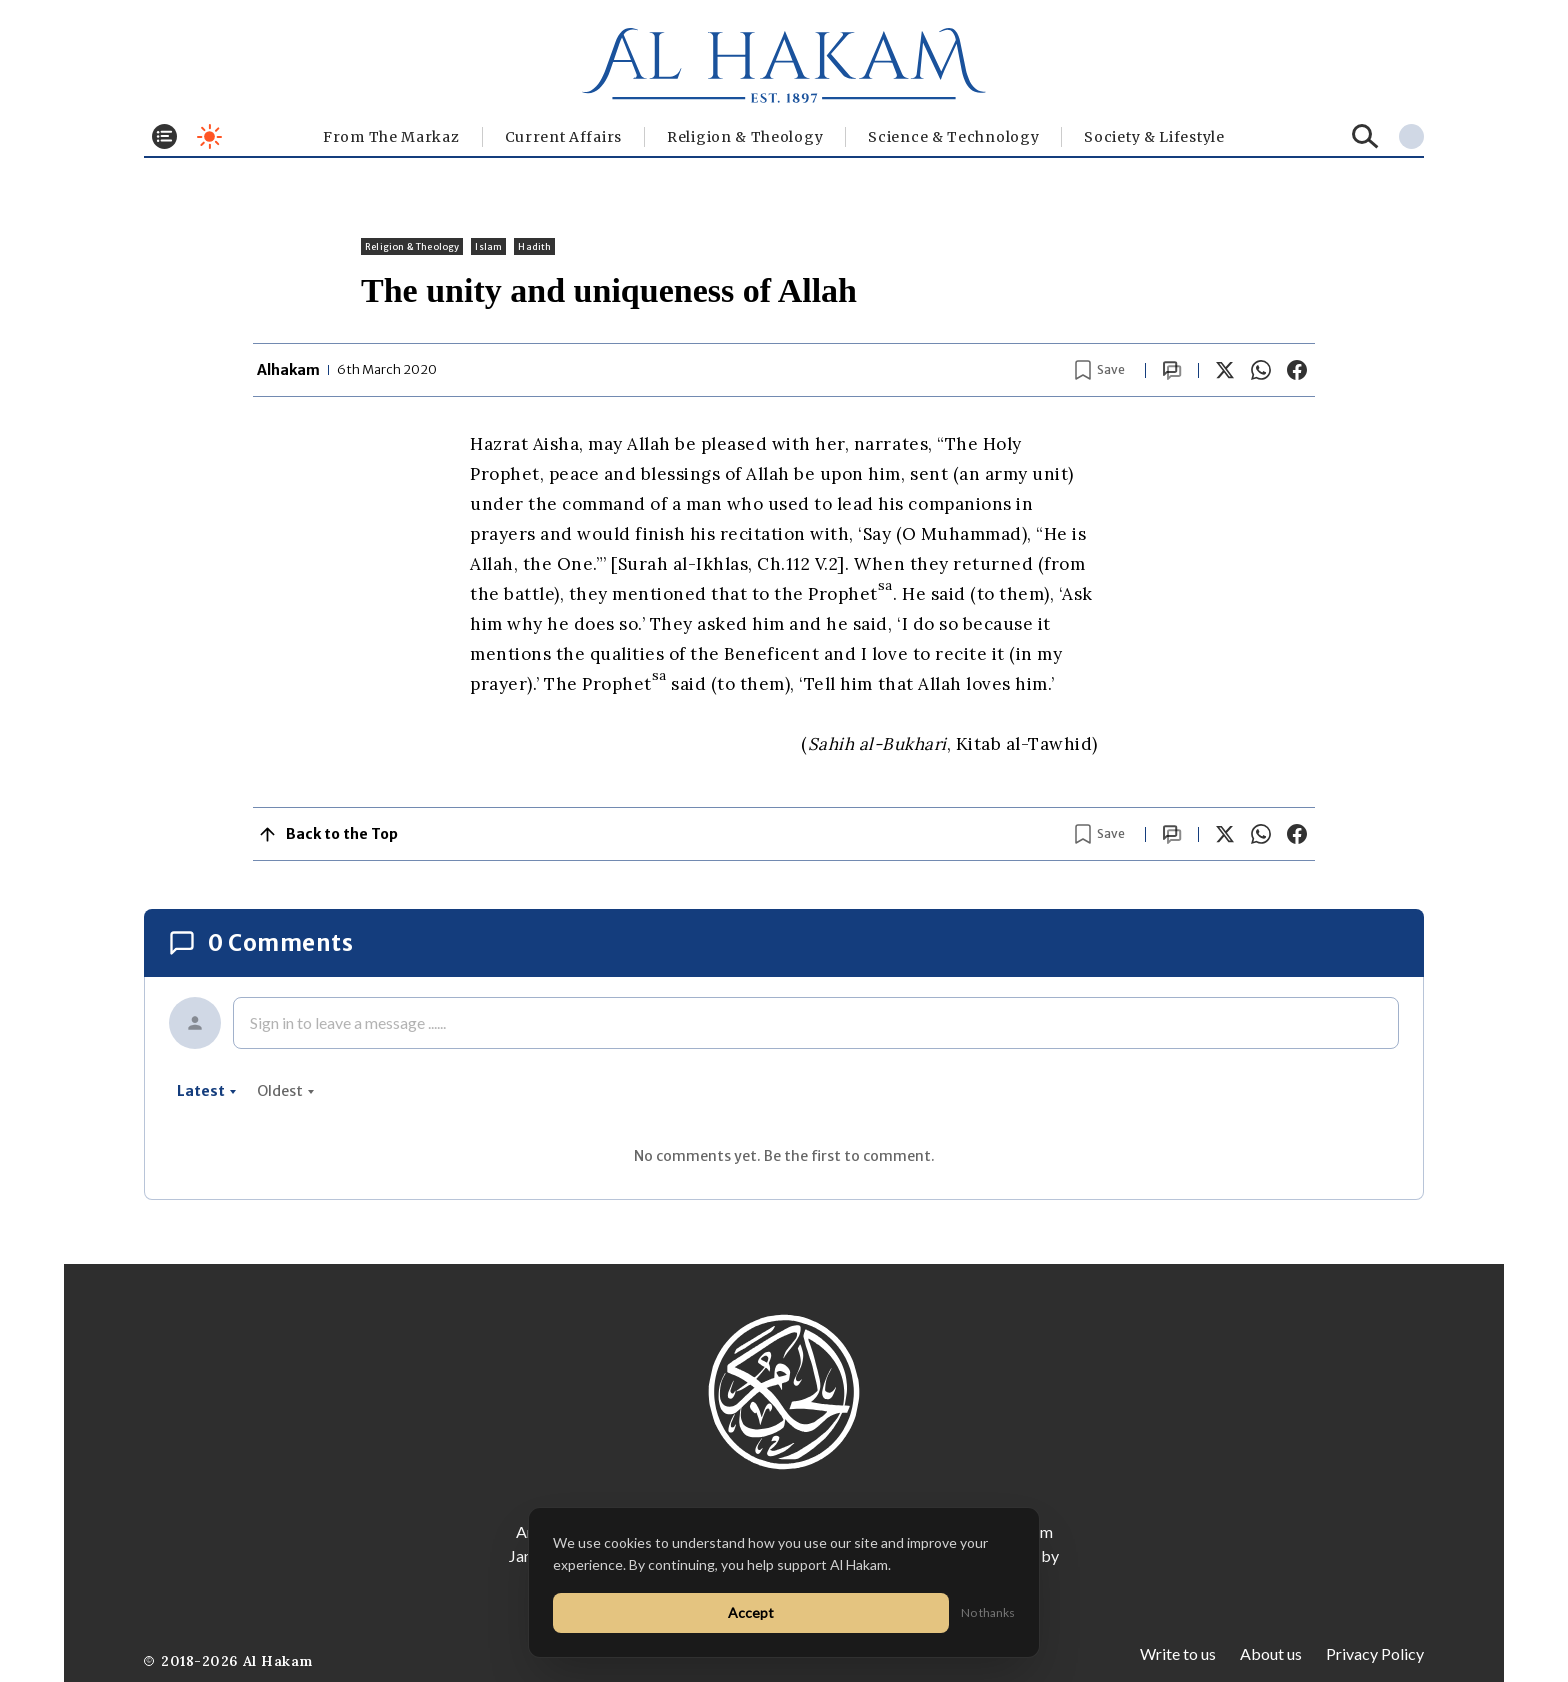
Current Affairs (564, 137)
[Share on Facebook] (1297, 370)
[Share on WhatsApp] (1261, 370)
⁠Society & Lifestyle (1154, 137)
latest (207, 1091)
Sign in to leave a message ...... (348, 1022)
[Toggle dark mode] (209, 136)
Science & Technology (953, 137)
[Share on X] (1225, 370)
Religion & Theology (745, 137)
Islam (488, 246)
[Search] (1365, 136)
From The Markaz (391, 137)
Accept (751, 1612)
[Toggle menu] (164, 136)
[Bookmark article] (1100, 370)
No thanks (988, 1612)
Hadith (534, 246)
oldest (286, 1091)
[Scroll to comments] (1172, 370)
